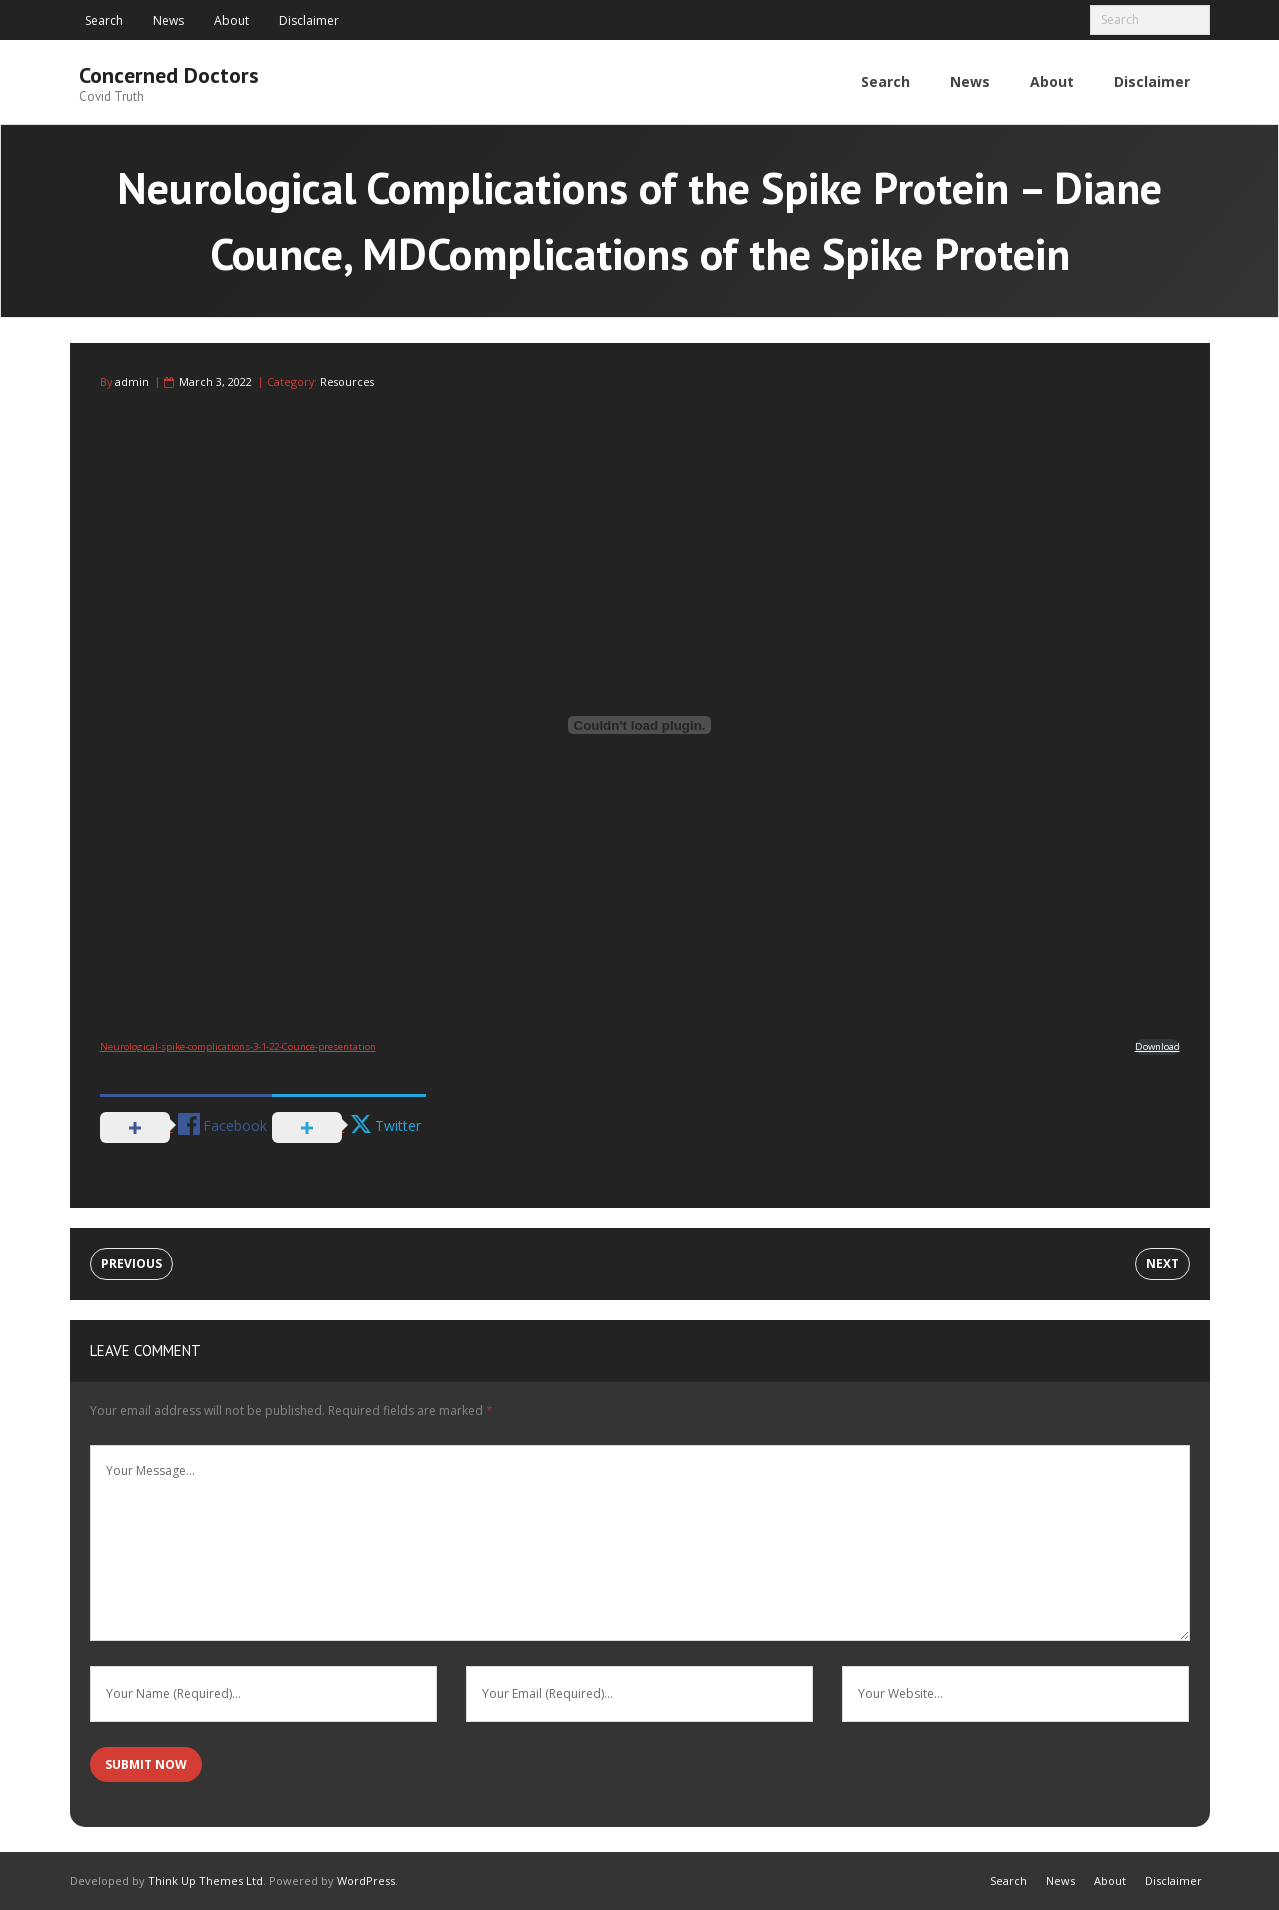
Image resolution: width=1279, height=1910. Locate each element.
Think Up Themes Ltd (205, 1879)
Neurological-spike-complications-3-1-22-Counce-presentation (238, 1045)
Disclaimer (309, 20)
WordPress (366, 1879)
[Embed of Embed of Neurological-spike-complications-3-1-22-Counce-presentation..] (640, 725)
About (231, 20)
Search (104, 20)
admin (132, 381)
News (168, 20)
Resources (347, 381)
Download (1157, 1045)
